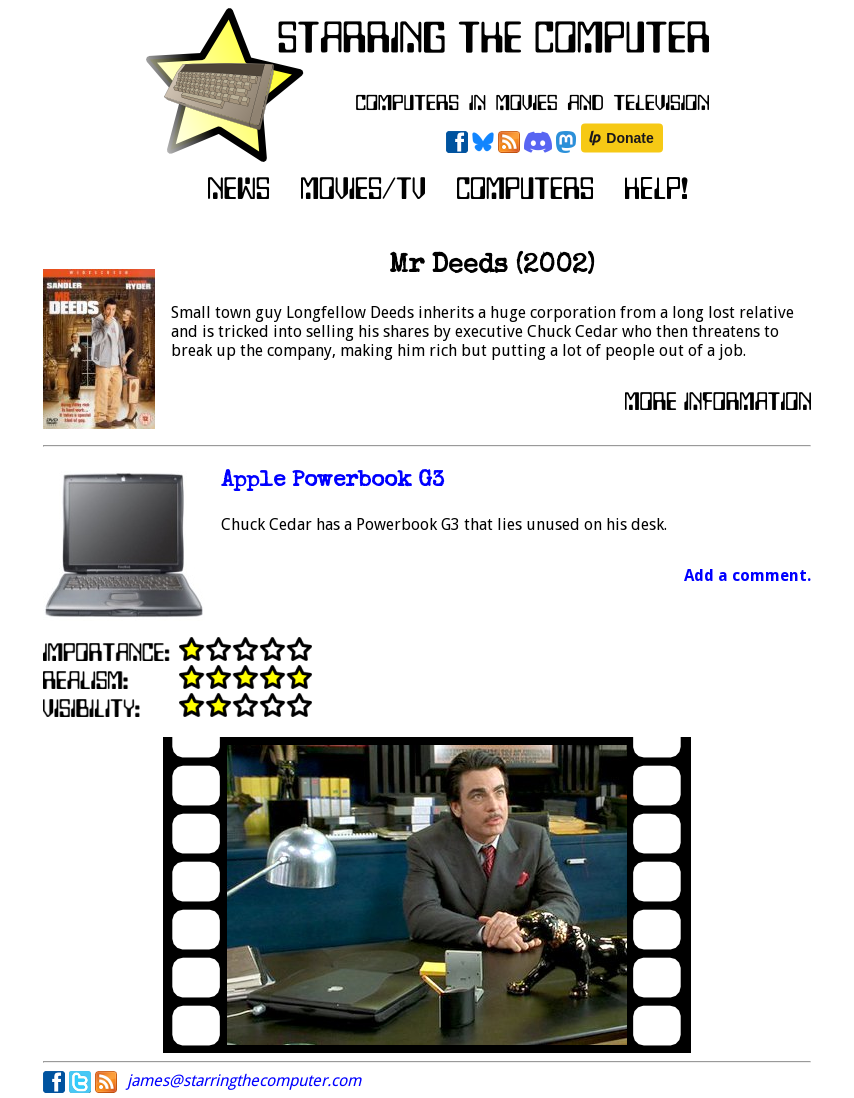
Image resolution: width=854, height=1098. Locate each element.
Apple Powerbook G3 (332, 481)
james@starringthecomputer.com (244, 1080)
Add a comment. (747, 575)
